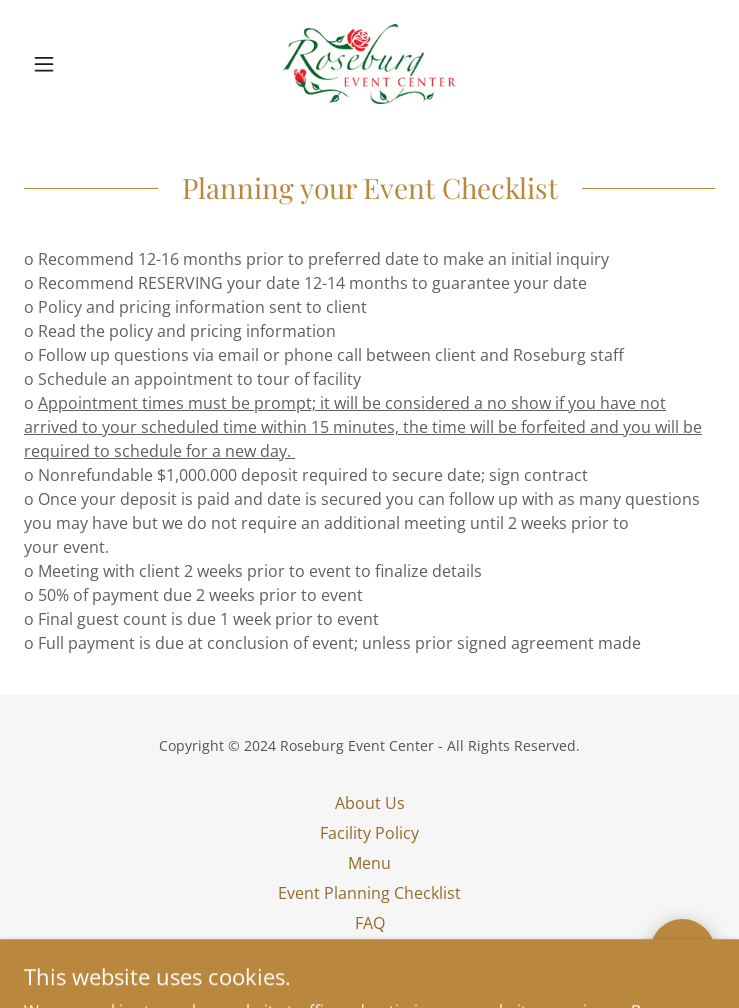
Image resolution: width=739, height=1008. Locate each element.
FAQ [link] (370, 923)
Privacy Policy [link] (370, 953)
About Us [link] (370, 803)
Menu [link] (369, 863)
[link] (369, 64)
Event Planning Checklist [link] (369, 893)
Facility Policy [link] (369, 833)
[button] (76, 64)
